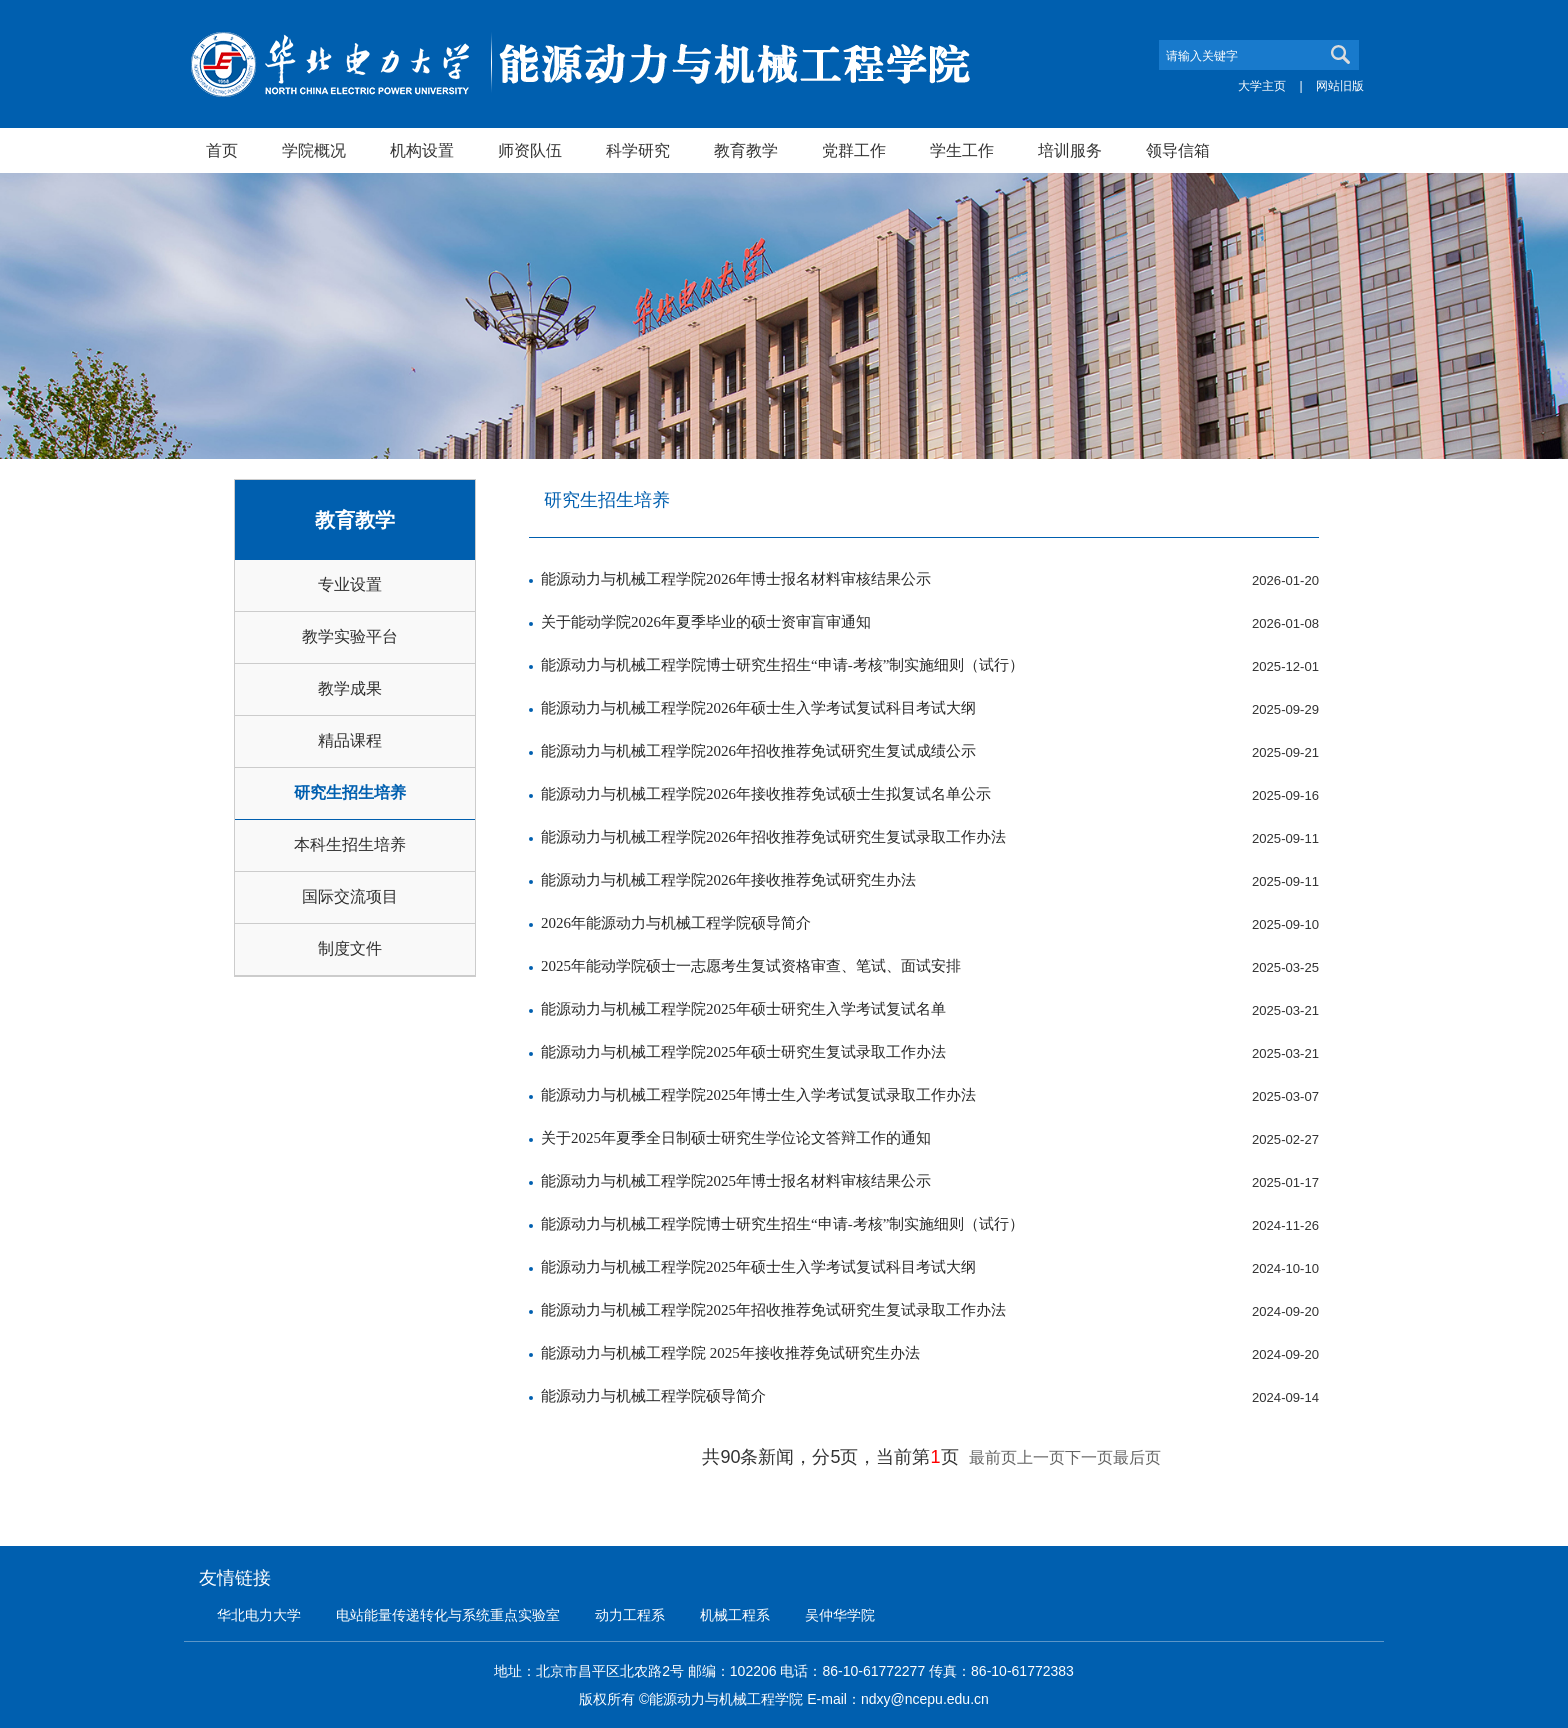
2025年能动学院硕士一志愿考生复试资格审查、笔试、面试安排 (751, 966)
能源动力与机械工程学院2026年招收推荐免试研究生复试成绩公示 (758, 751)
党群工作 (854, 150)
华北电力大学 (259, 1615)
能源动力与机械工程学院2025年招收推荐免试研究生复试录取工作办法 (773, 1310)
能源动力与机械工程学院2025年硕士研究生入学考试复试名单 (743, 1009)
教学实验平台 (350, 636)
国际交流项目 (350, 896)
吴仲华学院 (840, 1615)
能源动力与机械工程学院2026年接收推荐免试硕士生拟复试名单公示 (766, 794)
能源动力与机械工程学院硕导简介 (653, 1396)
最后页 (1137, 1457)
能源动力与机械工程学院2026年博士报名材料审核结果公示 (736, 579)
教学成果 (350, 688)
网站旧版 (1340, 86)
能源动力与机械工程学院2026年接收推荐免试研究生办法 (728, 880)
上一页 (1041, 1457)
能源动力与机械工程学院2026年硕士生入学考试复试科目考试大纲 (758, 708)
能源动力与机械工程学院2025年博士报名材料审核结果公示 (736, 1181)
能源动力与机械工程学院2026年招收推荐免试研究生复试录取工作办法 (773, 837)
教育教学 (746, 150)
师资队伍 (530, 150)
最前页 (993, 1457)
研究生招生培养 (350, 792)
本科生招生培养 (350, 844)
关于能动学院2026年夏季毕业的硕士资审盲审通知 (706, 622)
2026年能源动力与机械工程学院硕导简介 (676, 923)
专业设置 (350, 584)
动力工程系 (630, 1615)
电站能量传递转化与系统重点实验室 (448, 1615)
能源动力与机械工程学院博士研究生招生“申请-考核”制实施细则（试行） (782, 665)
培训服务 (1070, 150)
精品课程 (350, 740)
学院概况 (314, 150)
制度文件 (350, 948)
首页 (222, 150)
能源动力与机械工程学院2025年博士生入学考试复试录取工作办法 (758, 1095)
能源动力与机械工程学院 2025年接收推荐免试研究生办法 (730, 1353)
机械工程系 (735, 1615)
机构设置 (422, 150)
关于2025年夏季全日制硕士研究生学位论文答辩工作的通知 (736, 1138)
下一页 (1089, 1457)
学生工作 (962, 150)
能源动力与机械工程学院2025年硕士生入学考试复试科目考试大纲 (758, 1267)
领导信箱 (1178, 150)
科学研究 (638, 150)
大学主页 (1262, 86)
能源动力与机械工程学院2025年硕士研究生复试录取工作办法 (743, 1052)
